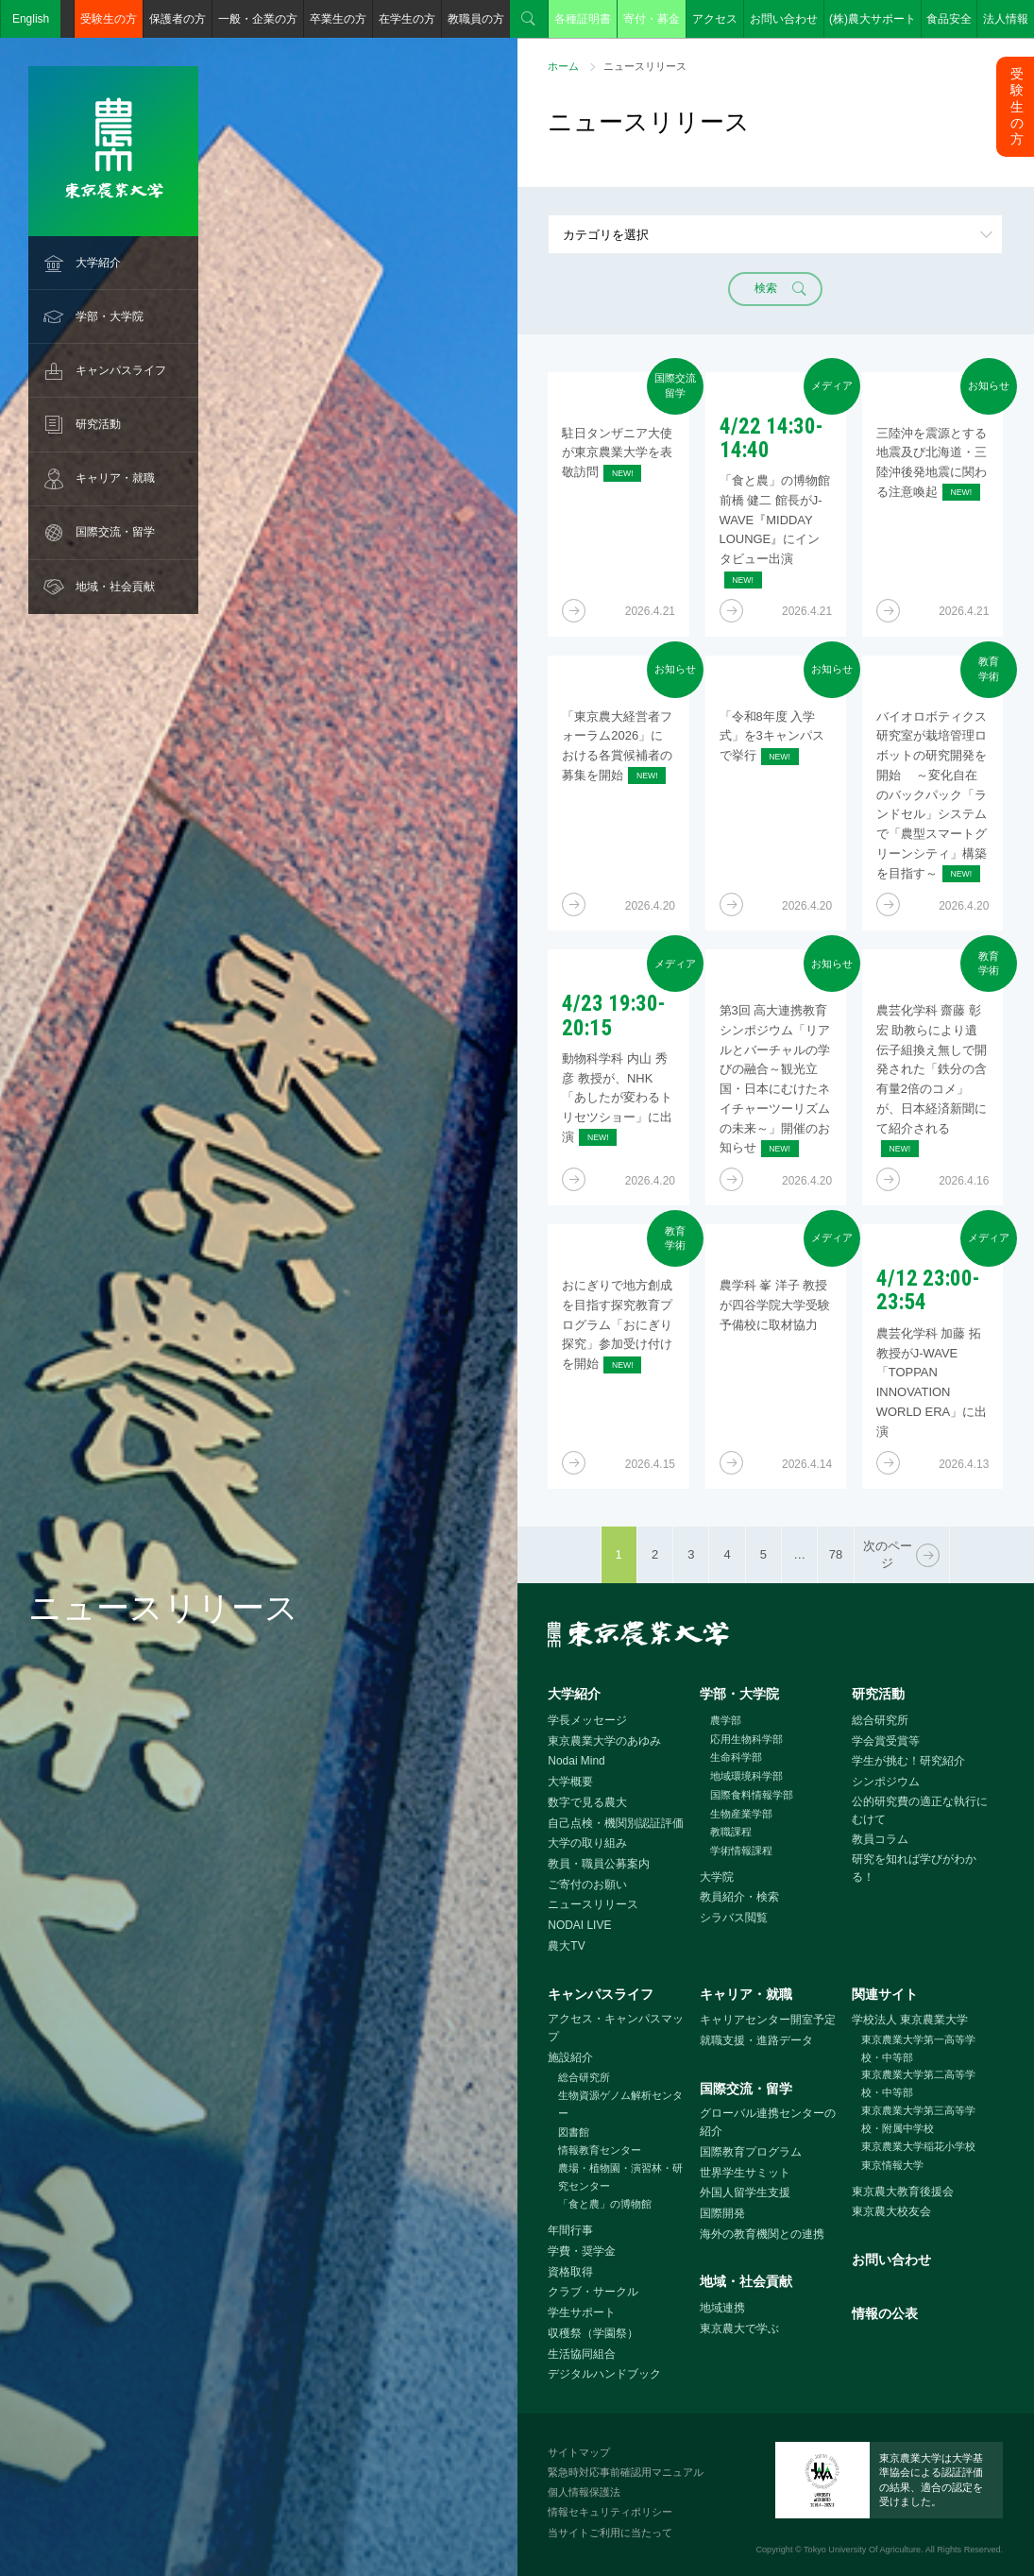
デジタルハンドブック (604, 2373)
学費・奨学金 (582, 2251)
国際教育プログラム (751, 2151)
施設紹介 (570, 2057)
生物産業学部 (741, 1813)
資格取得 (570, 2271)
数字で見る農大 (587, 1802)
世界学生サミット (745, 2172)
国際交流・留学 (115, 531)
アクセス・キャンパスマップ (616, 2027)
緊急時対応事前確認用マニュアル (625, 2472)
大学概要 (570, 1781)
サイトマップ (579, 2452)
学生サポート (582, 2312)
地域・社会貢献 (115, 586)
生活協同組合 (582, 2354)
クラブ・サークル (593, 2291)
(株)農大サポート (872, 19)
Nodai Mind (576, 1760)
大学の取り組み (587, 1843)
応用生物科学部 (746, 1739)
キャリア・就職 (115, 478)
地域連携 (722, 2307)
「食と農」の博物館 (605, 2203)
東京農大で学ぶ (739, 2328)
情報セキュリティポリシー (610, 2511)
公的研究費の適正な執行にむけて (920, 1810)
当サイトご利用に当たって (610, 2532)
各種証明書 (582, 19)
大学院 (717, 1877)
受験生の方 (108, 19)
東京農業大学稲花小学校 (918, 2146)
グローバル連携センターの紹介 (768, 2122)
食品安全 (949, 19)
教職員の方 (476, 19)
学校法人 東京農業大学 (910, 2019)
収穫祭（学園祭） (593, 2333)
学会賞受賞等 (886, 1741)
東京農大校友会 (891, 2211)
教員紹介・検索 (739, 1896)
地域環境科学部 (746, 1776)
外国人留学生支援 (745, 2192)
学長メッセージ (587, 1720)
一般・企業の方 (257, 19)
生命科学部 (736, 1757)
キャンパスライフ (121, 370)
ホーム (563, 66)
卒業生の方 (338, 19)
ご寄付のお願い (587, 1884)
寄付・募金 (651, 19)
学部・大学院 (110, 316)
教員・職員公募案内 (599, 1863)
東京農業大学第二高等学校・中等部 (918, 2083)
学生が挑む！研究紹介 (908, 1760)
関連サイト (885, 1994)
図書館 (573, 2132)
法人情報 (1005, 19)
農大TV (566, 1946)
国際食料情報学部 (751, 1794)
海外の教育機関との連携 (762, 2234)
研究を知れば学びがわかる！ (914, 1868)
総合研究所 (880, 1720)
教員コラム (880, 1839)
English (30, 19)
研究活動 (98, 424)
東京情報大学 (892, 2165)
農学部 (725, 1720)
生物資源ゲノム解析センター (620, 2104)
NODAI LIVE (579, 1925)
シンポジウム (886, 1781)
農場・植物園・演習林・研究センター (620, 2177)
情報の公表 (885, 2313)
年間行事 (570, 2230)
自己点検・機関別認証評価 (616, 1823)
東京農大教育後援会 (903, 2191)
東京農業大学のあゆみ (604, 1741)
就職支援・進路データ (756, 2040)
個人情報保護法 (584, 2492)
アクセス (714, 19)
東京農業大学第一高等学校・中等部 (918, 2048)
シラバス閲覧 (734, 1917)
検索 (529, 19)
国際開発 (722, 2213)
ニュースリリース (593, 1904)
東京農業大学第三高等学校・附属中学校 (918, 2119)
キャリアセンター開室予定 (768, 2019)
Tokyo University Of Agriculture (862, 2549)
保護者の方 (177, 19)
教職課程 (731, 1831)
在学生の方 (407, 19)
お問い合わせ (784, 19)
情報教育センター (599, 2150)
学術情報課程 (741, 1850)
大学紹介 (98, 262)
